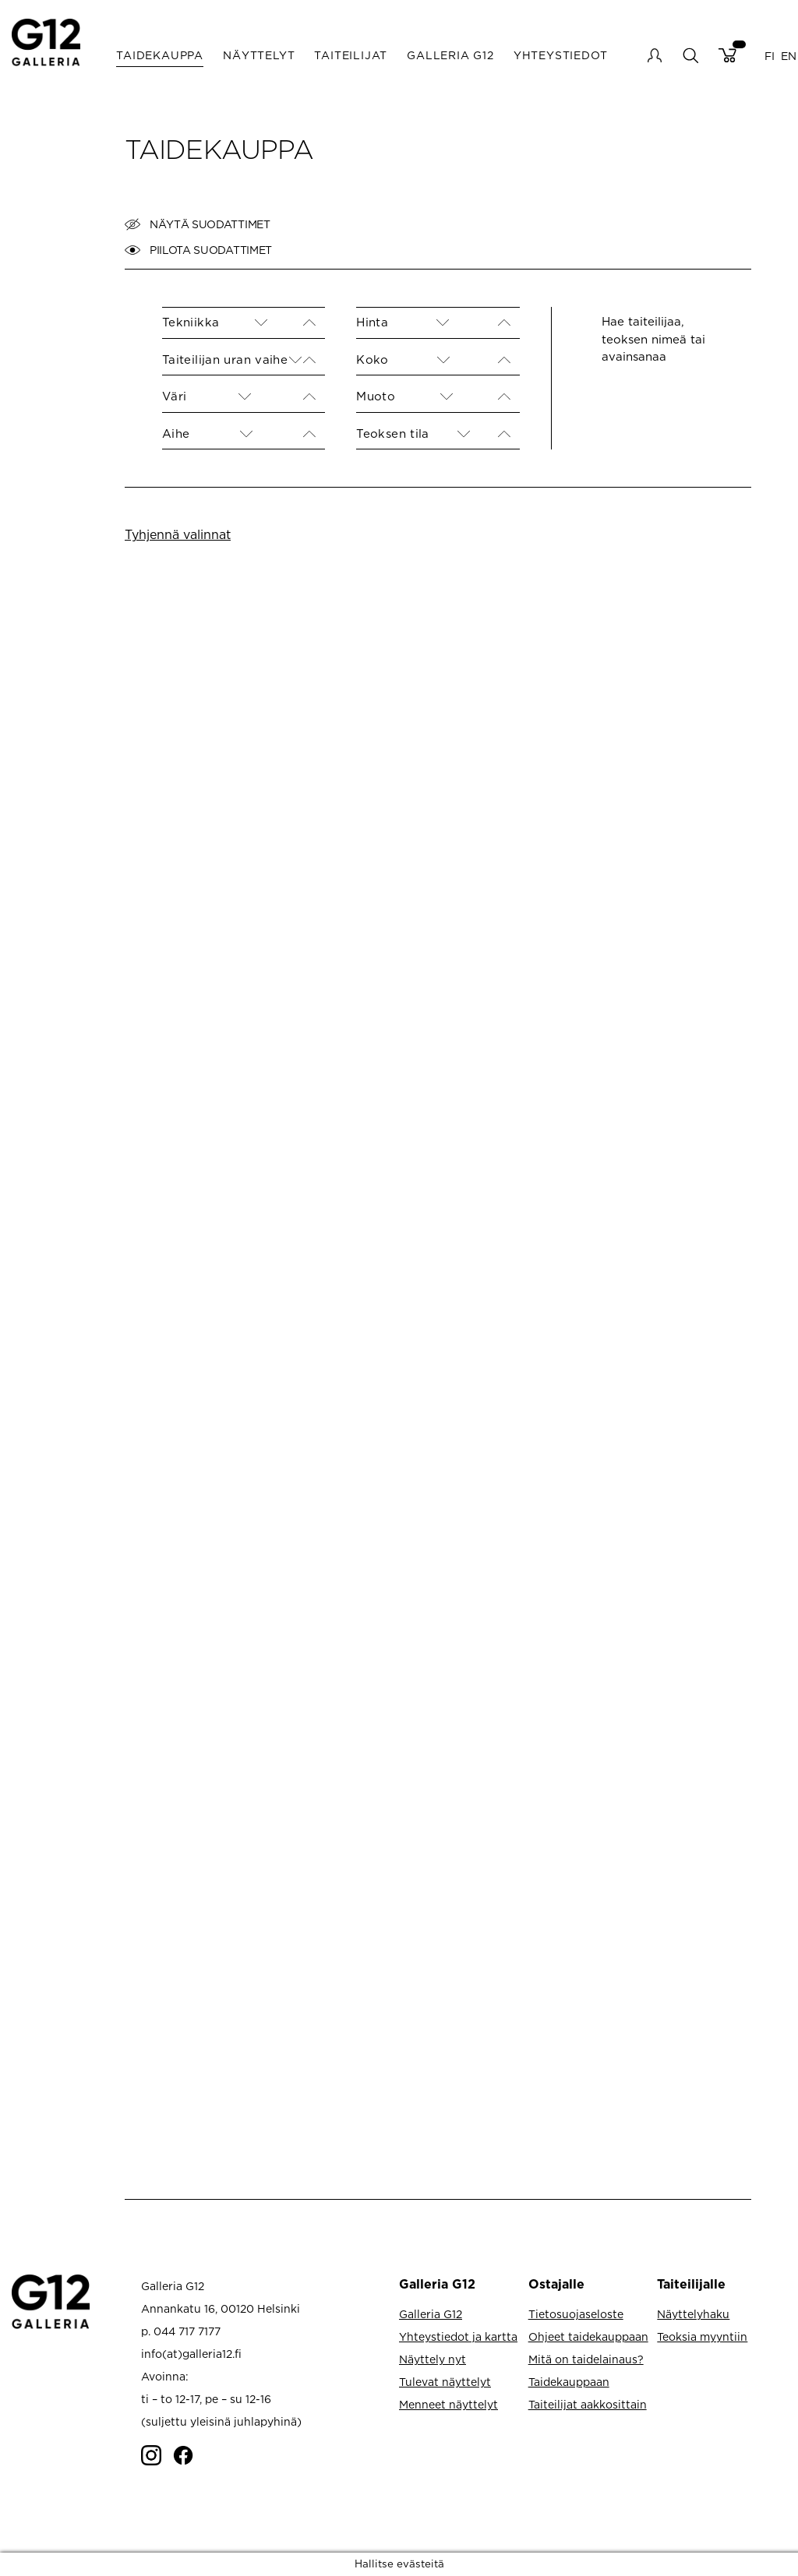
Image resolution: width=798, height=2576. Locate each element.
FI (769, 55)
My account (655, 55)
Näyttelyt (259, 55)
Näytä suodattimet (197, 224)
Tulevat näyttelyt (445, 2381)
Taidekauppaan (568, 2381)
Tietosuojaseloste (575, 2314)
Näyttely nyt (432, 2359)
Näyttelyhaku (693, 2314)
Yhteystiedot (561, 55)
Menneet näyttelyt (448, 2404)
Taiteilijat (350, 55)
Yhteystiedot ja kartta (458, 2336)
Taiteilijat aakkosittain (587, 2404)
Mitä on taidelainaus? (586, 2359)
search (690, 55)
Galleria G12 (450, 55)
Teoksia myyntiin (702, 2336)
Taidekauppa (159, 55)
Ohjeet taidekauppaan (588, 2336)
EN (788, 55)
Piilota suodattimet (198, 250)
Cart (727, 55)
